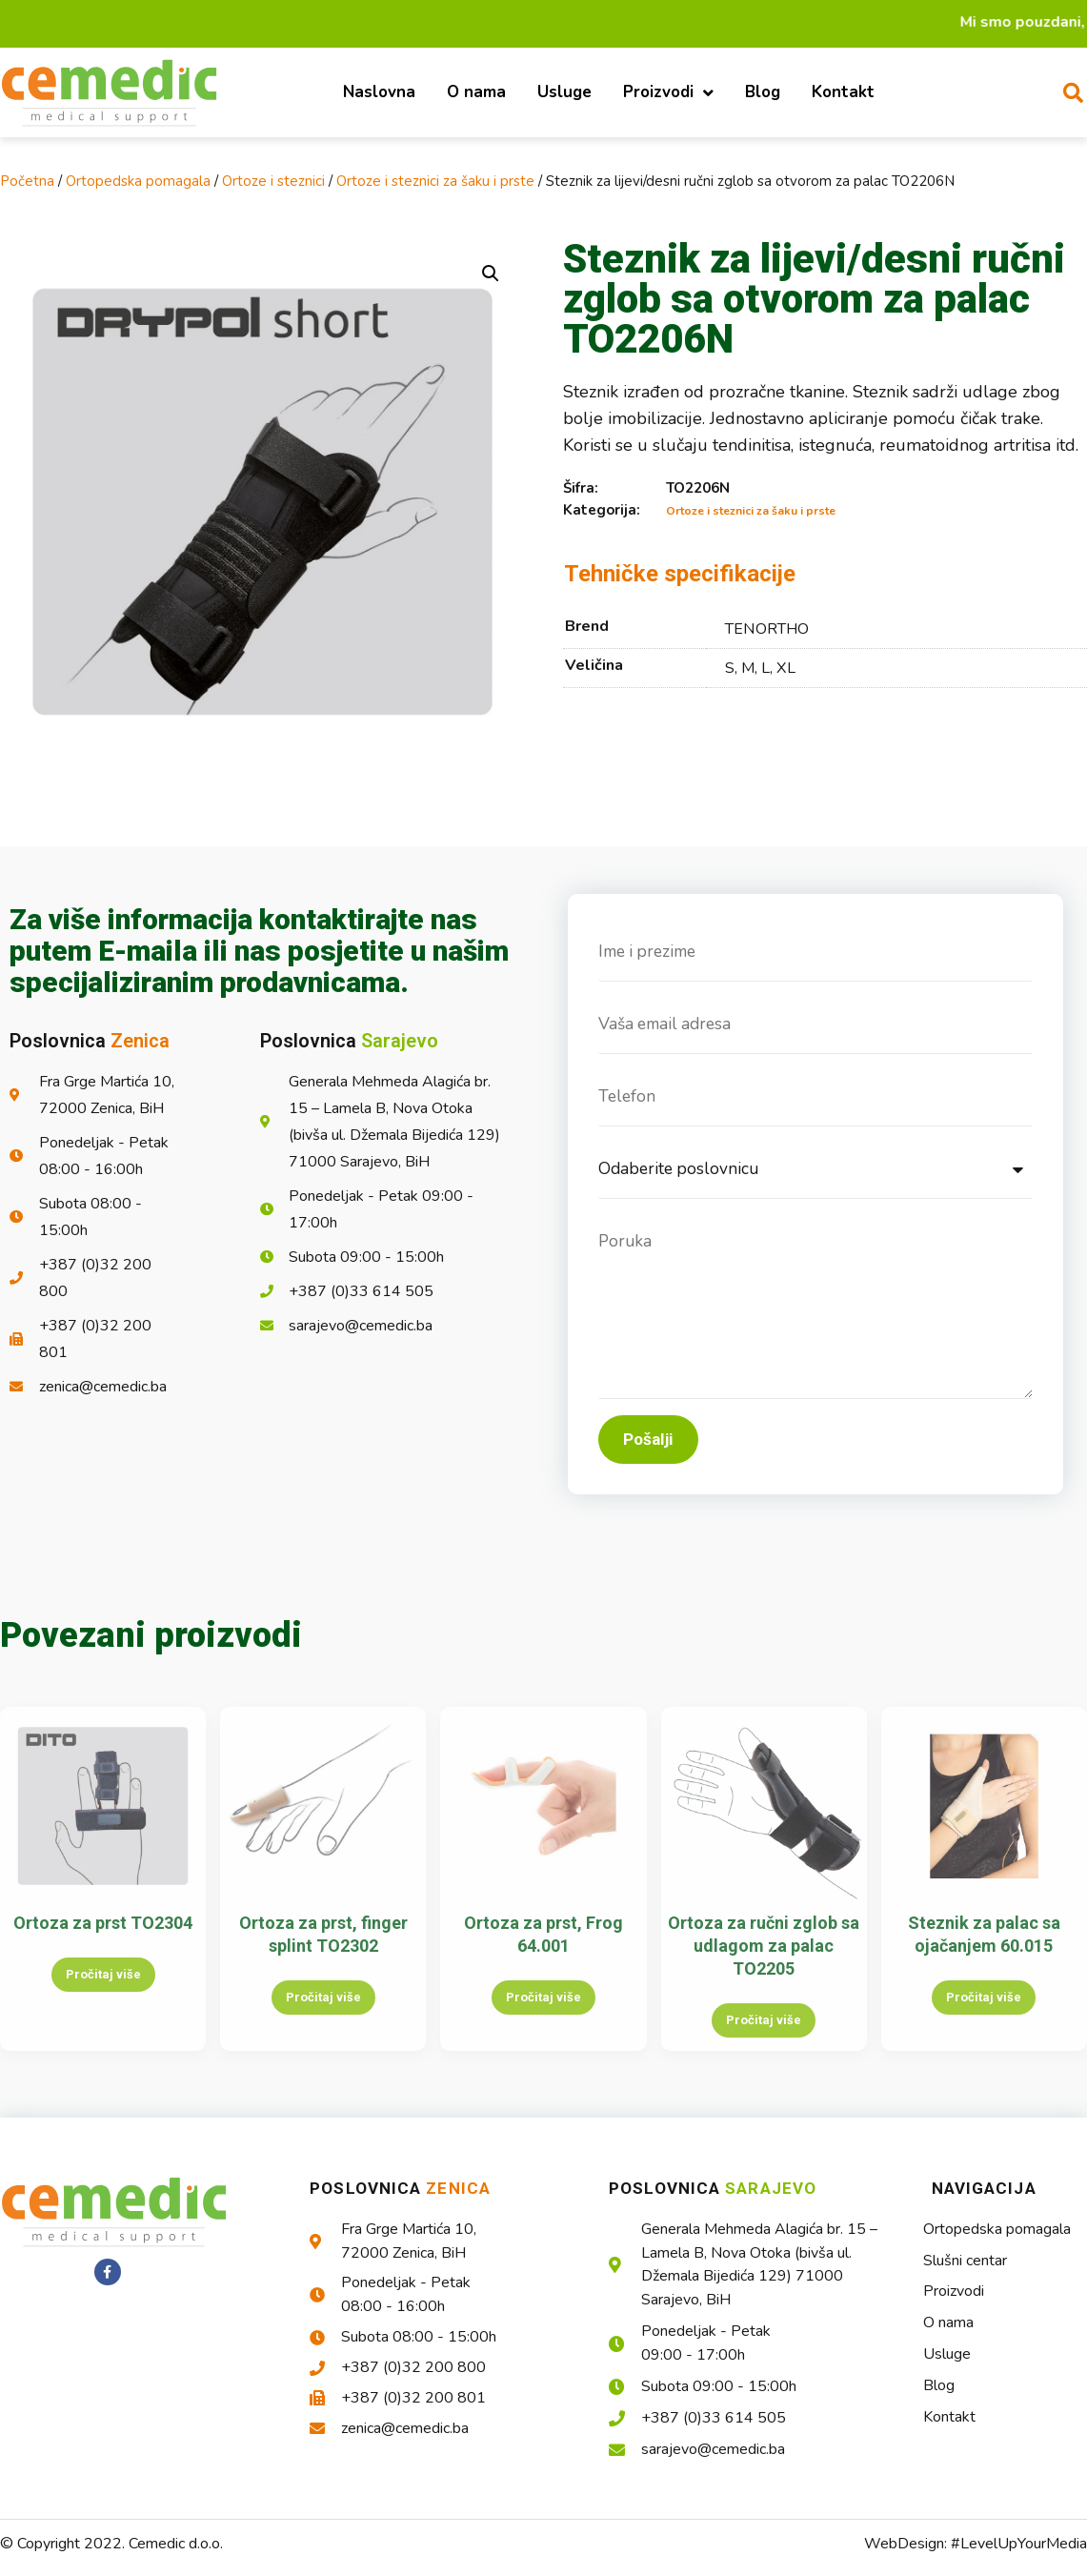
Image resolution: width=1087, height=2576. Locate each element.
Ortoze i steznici (273, 181)
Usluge (564, 92)
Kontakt (843, 92)
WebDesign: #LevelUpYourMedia (975, 2558)
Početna (27, 181)
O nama (476, 92)
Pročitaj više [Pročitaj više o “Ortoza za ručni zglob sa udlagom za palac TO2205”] (763, 2035)
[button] (490, 273)
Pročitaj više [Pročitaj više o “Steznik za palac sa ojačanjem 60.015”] (983, 2012)
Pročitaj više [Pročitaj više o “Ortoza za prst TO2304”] (103, 1989)
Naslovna (379, 92)
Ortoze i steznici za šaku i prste (435, 181)
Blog (762, 92)
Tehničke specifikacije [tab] (679, 573)
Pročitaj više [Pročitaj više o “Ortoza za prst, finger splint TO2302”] (323, 2012)
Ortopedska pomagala (138, 181)
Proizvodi (668, 93)
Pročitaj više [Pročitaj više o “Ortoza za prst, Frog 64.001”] (543, 2012)
